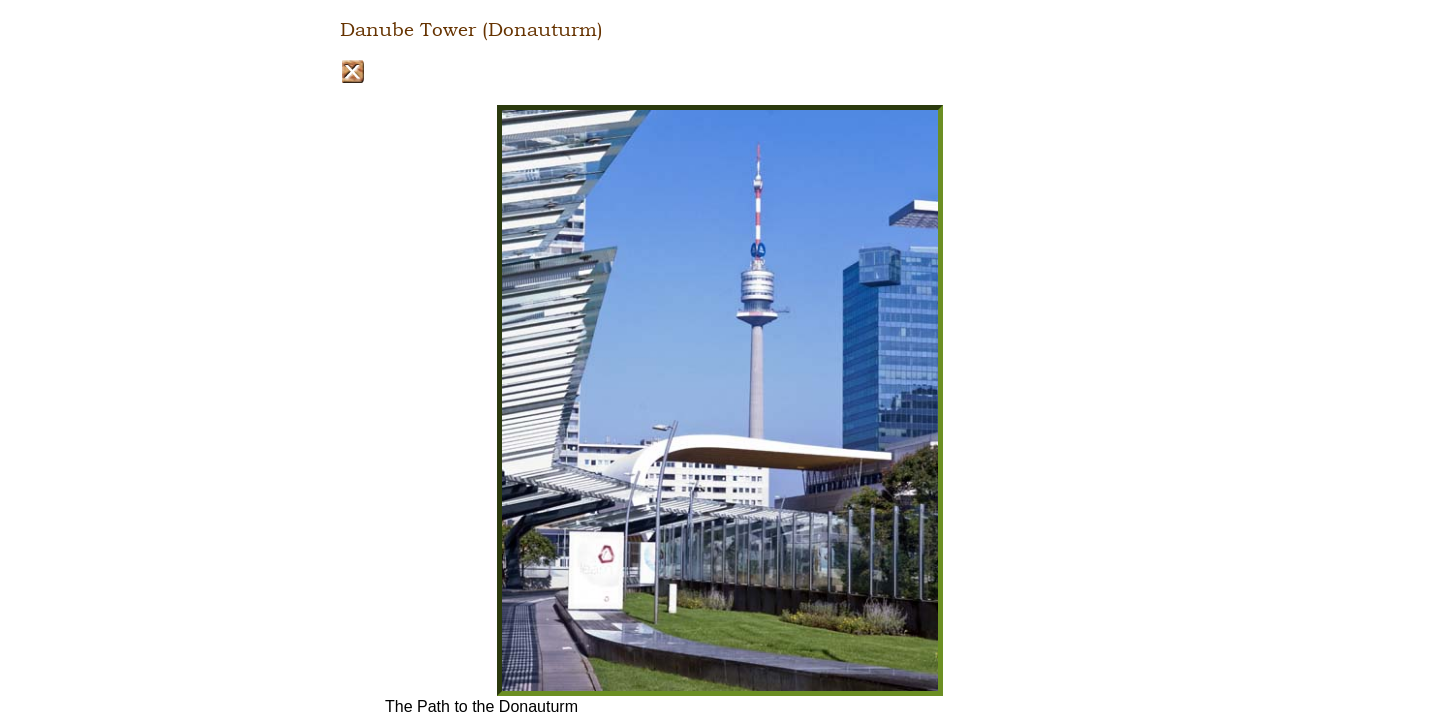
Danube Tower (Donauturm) (471, 30)
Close (352, 71)
